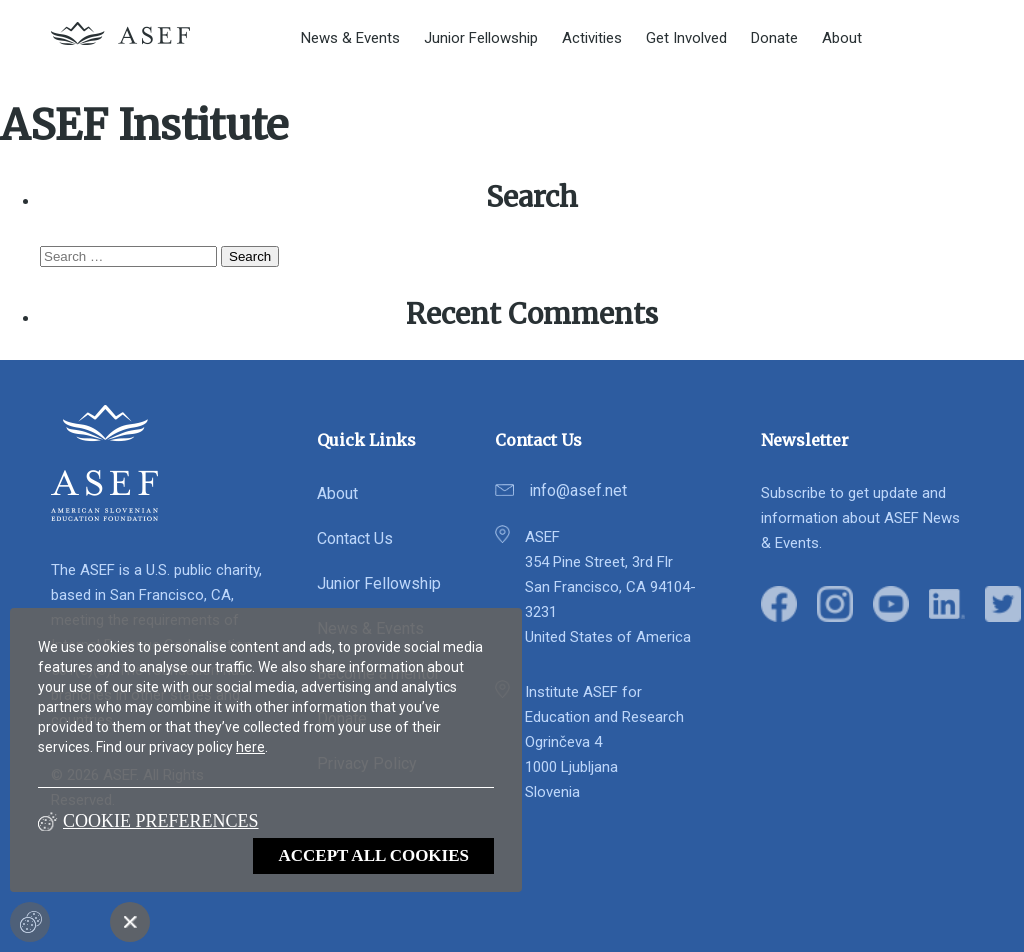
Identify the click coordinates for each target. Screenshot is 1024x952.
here (250, 747)
